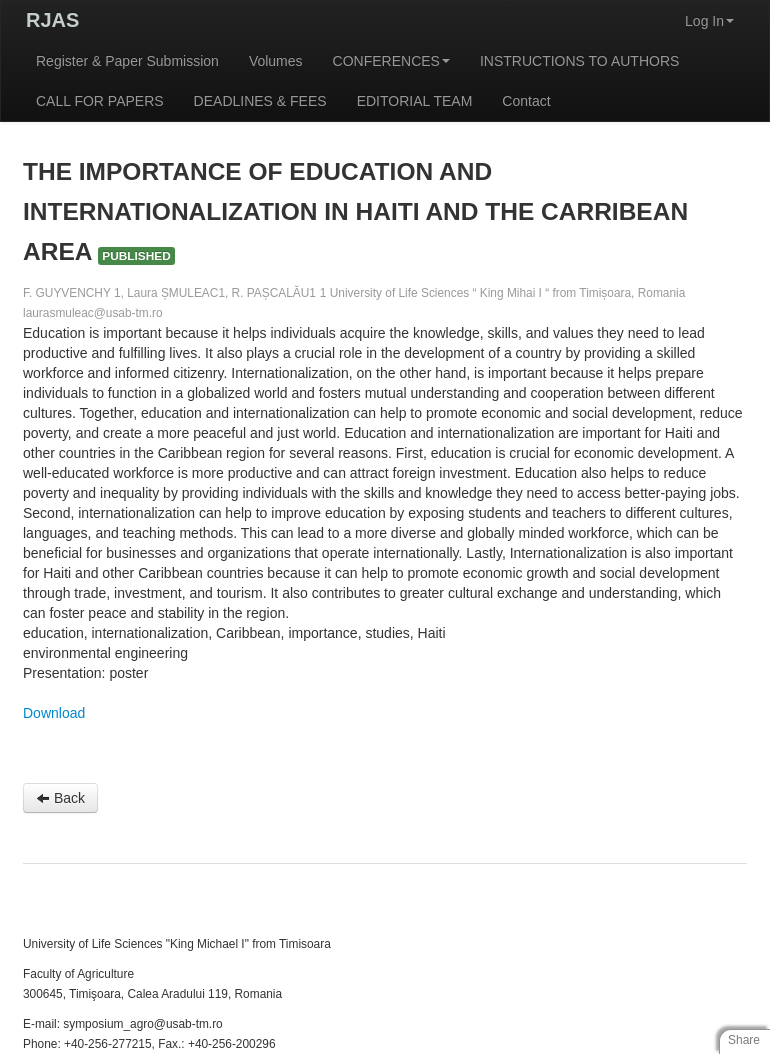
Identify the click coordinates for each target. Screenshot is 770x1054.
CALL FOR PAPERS (100, 101)
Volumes (276, 61)
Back (60, 798)
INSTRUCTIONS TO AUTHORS (579, 61)
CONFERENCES (391, 61)
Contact (526, 101)
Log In (709, 21)
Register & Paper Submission (127, 61)
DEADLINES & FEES (260, 101)
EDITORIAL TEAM (415, 101)
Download (54, 713)
